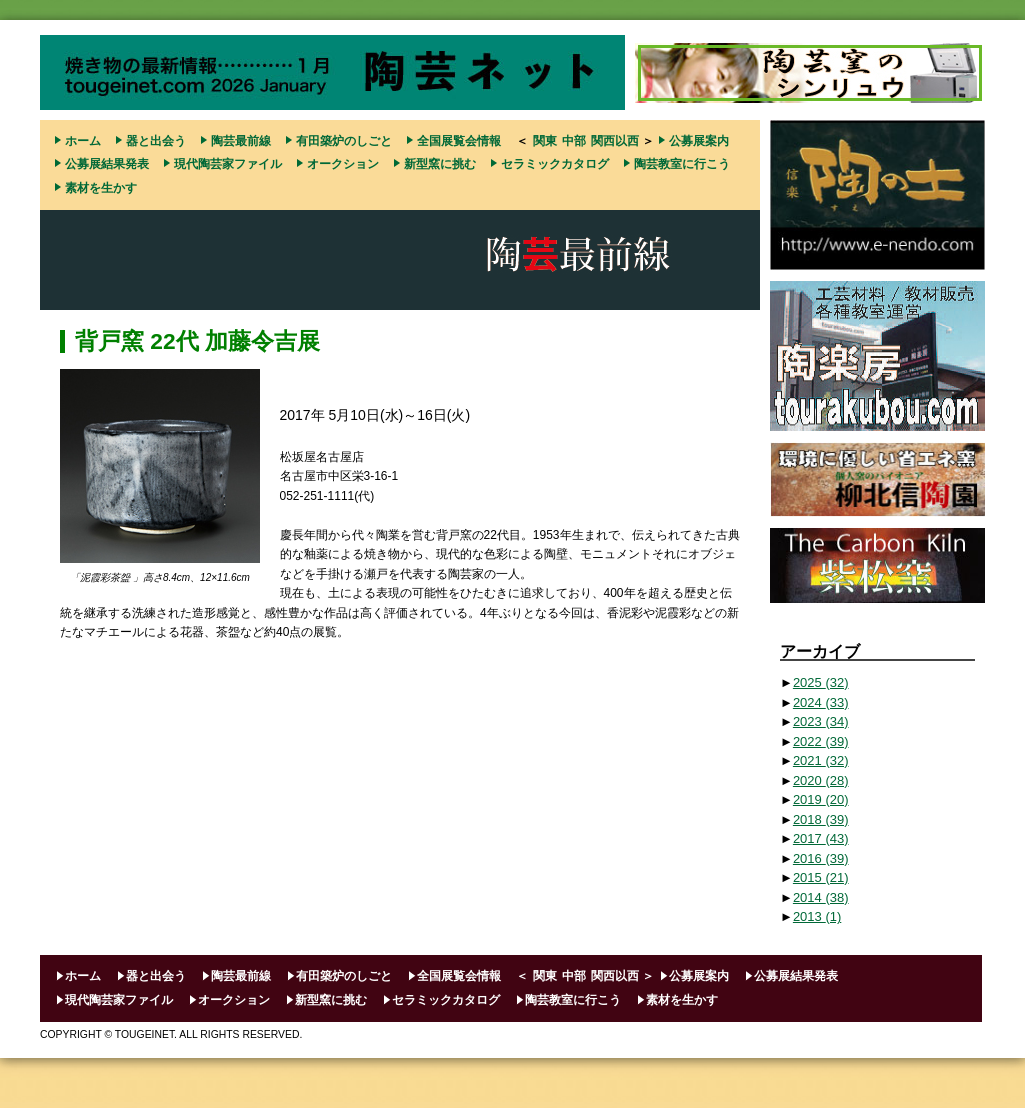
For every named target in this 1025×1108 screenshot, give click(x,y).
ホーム (83, 141)
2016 (821, 858)
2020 (821, 780)
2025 (821, 682)
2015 (821, 877)
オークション (343, 164)
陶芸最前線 (241, 141)
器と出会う (156, 141)
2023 (821, 721)
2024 (821, 702)
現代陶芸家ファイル (228, 164)
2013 (817, 916)
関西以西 (615, 141)
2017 (821, 838)
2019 (821, 799)
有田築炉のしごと (344, 141)
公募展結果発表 (107, 164)
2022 (821, 741)
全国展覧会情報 (459, 141)
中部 (574, 141)
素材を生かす (101, 188)
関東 (545, 141)
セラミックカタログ (555, 164)
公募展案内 (699, 141)
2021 (821, 760)
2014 (821, 897)
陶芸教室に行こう (682, 164)
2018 (821, 819)
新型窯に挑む (440, 164)
